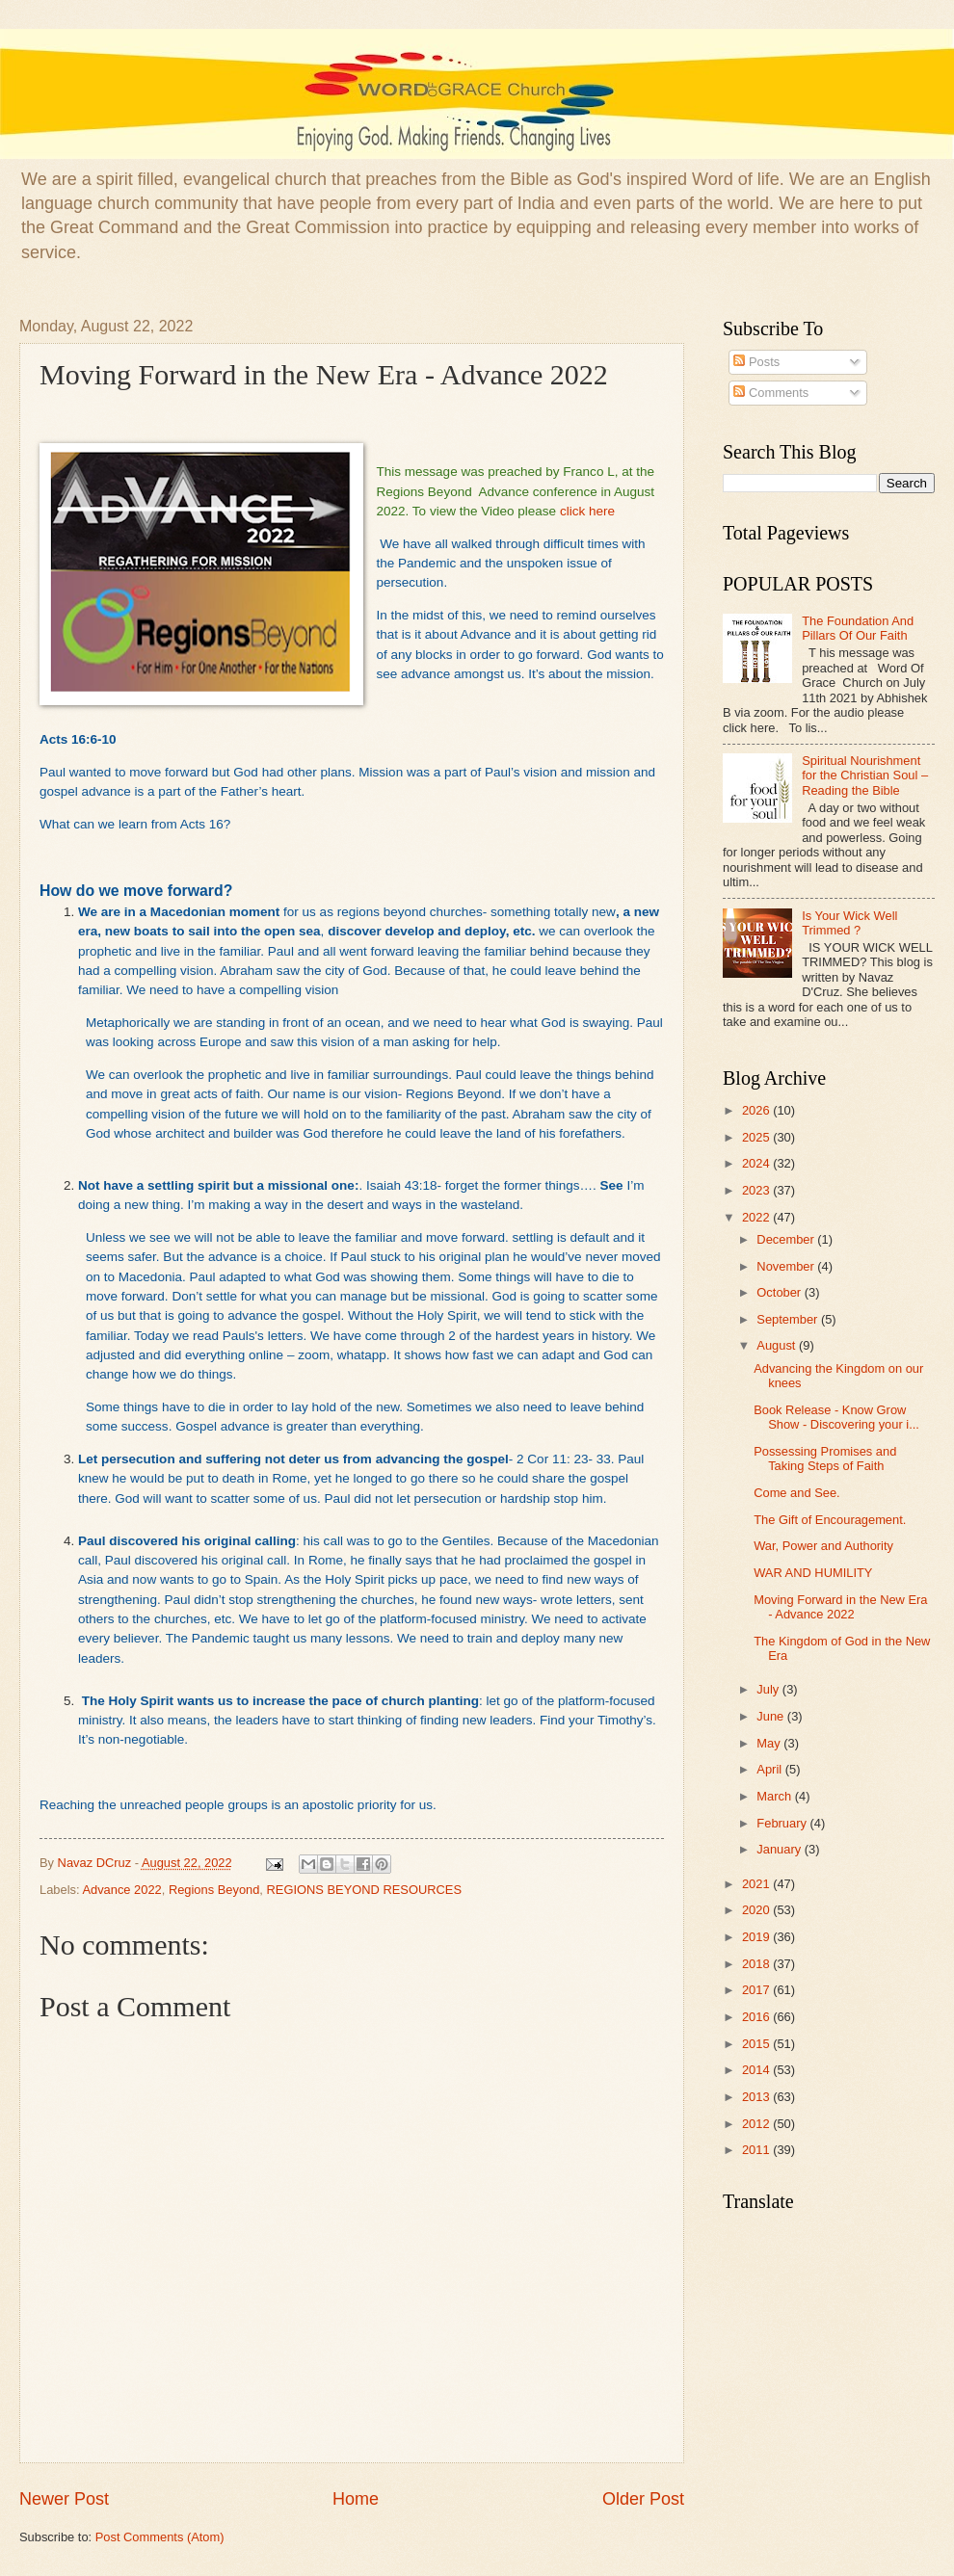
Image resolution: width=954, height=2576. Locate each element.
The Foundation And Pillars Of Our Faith (858, 628)
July (769, 1689)
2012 (757, 2123)
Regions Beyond (214, 1889)
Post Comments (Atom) (160, 2537)
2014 (757, 2070)
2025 (757, 1137)
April (770, 1769)
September (788, 1319)
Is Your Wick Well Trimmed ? (849, 922)
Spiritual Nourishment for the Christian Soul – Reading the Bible (865, 775)
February (782, 1823)
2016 (757, 2017)
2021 (757, 1884)
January (780, 1849)
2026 (757, 1110)
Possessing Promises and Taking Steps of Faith (825, 1458)
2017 (757, 1990)
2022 (757, 1217)
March (775, 1796)
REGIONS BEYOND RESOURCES (364, 1889)
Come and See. (796, 1492)
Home (355, 2499)
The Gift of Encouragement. (830, 1519)
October (780, 1292)
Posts (756, 362)
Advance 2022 (121, 1889)
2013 (757, 2097)
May (769, 1743)
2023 (757, 1190)
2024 (757, 1163)
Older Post (643, 2499)
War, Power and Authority (823, 1545)
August (777, 1345)
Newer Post (64, 2499)
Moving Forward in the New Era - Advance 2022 (840, 1606)
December (786, 1239)
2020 (757, 1910)
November (786, 1266)
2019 (757, 1937)
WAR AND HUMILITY (813, 1572)
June (771, 1716)
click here (587, 511)
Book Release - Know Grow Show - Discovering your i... (836, 1417)
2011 (757, 2149)
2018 (757, 1964)
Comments (770, 392)
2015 (757, 2044)
